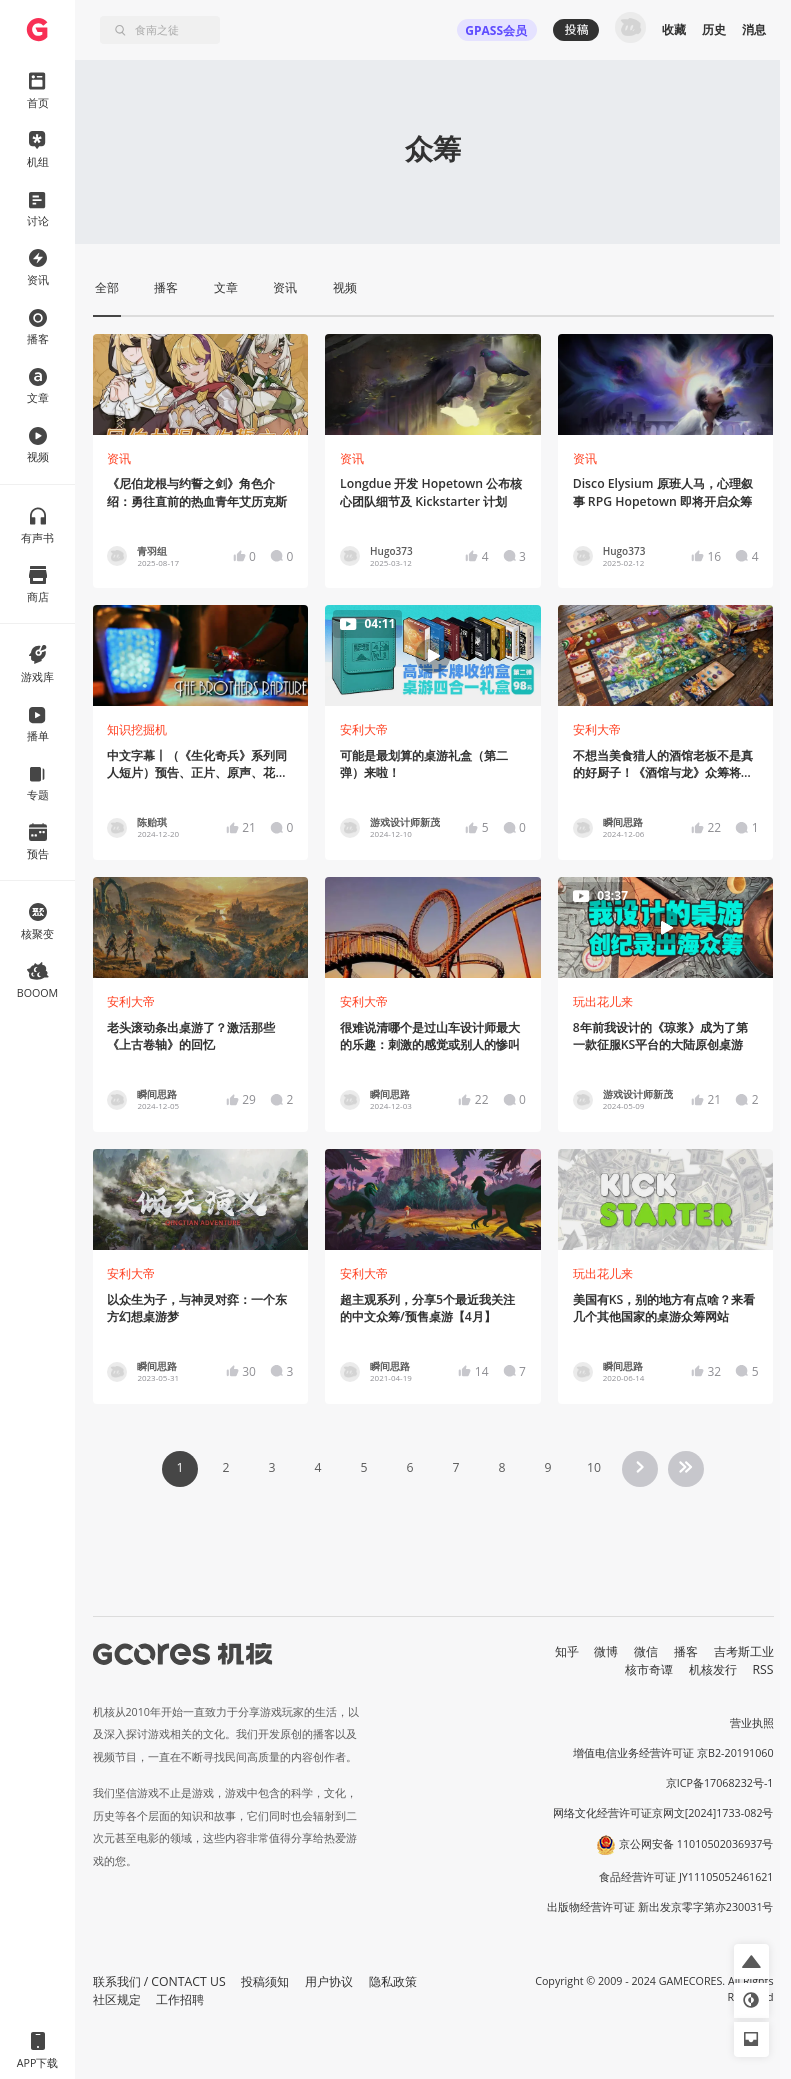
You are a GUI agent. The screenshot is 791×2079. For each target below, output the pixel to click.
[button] (751, 1961)
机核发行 (713, 1669)
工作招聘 (180, 1999)
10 (594, 1467)
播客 (686, 1651)
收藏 (674, 29)
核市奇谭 (649, 1669)
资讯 (119, 458)
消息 (754, 29)
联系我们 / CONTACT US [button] (159, 1981)
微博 (606, 1651)
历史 (714, 29)
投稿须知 (265, 1981)
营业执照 (752, 1723)
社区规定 (117, 1999)
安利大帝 (364, 729)
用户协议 (329, 1981)
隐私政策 (393, 1981)
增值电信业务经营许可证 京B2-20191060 (673, 1753)
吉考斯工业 (744, 1651)
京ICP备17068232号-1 (720, 1783)
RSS (763, 1669)
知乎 (567, 1651)
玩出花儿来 (603, 1001)
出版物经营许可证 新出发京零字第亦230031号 (660, 1907)
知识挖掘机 (137, 729)
